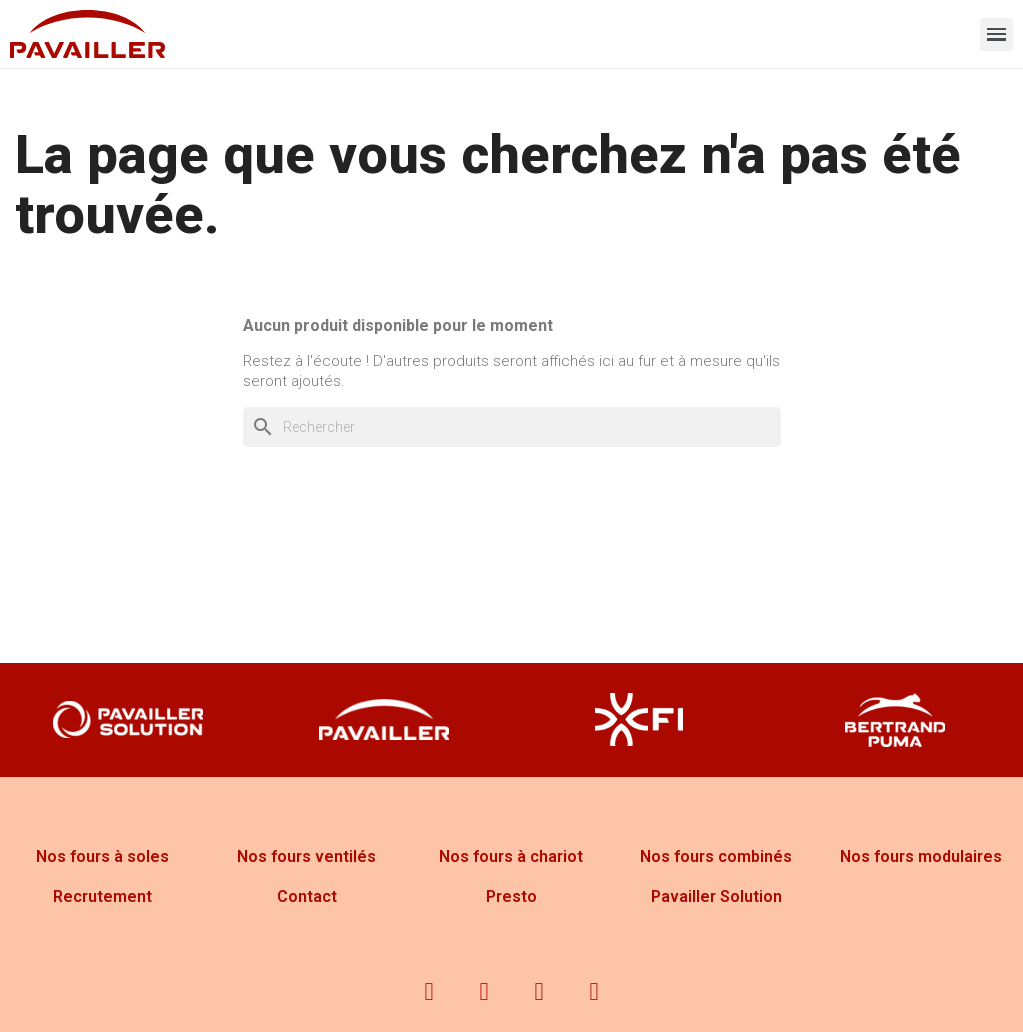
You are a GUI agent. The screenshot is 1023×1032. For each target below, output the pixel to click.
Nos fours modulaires (921, 856)
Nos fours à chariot (511, 856)
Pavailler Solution (716, 896)
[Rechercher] (512, 427)
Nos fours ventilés (306, 856)
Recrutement (102, 896)
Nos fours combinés (716, 856)
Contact (307, 896)
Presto (511, 896)
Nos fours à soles (102, 856)
